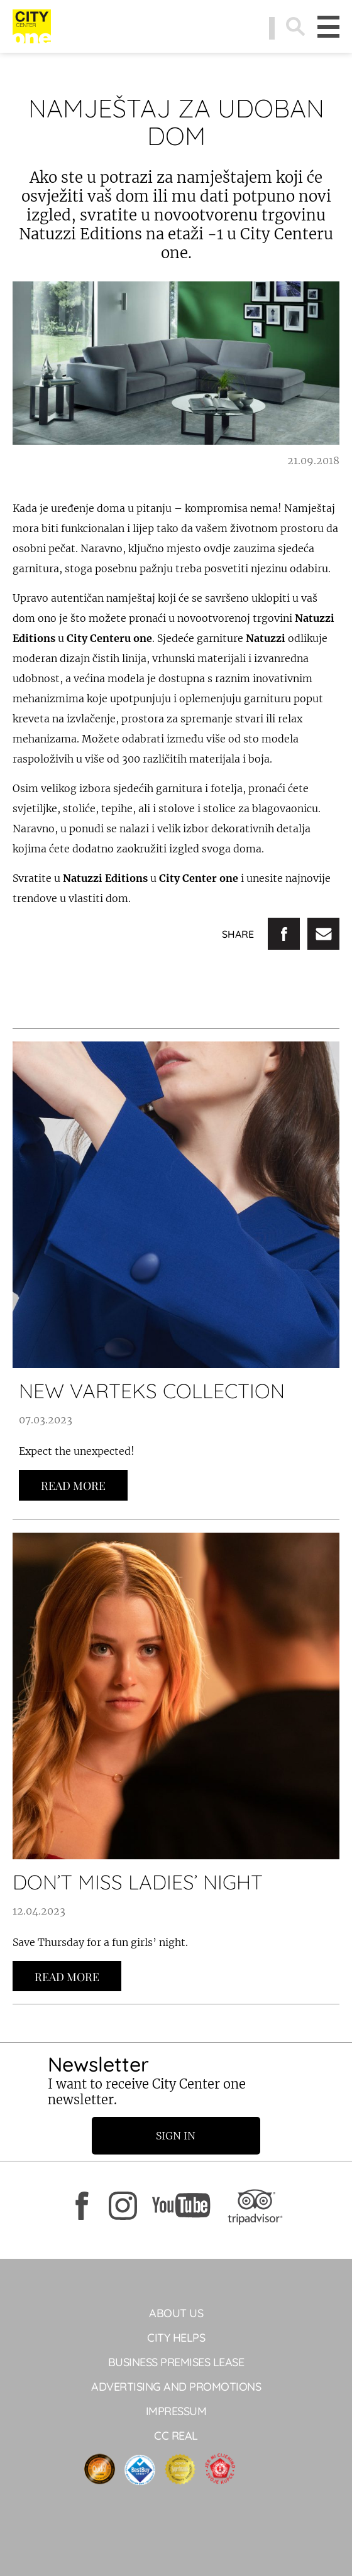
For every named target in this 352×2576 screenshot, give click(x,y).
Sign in (176, 2135)
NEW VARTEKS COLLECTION (152, 1390)
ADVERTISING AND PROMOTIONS (176, 2386)
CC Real (176, 2435)
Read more (73, 1485)
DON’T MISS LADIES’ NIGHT (138, 1881)
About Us (176, 2313)
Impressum (176, 2411)
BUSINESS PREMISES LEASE (176, 2362)
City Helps (176, 2337)
